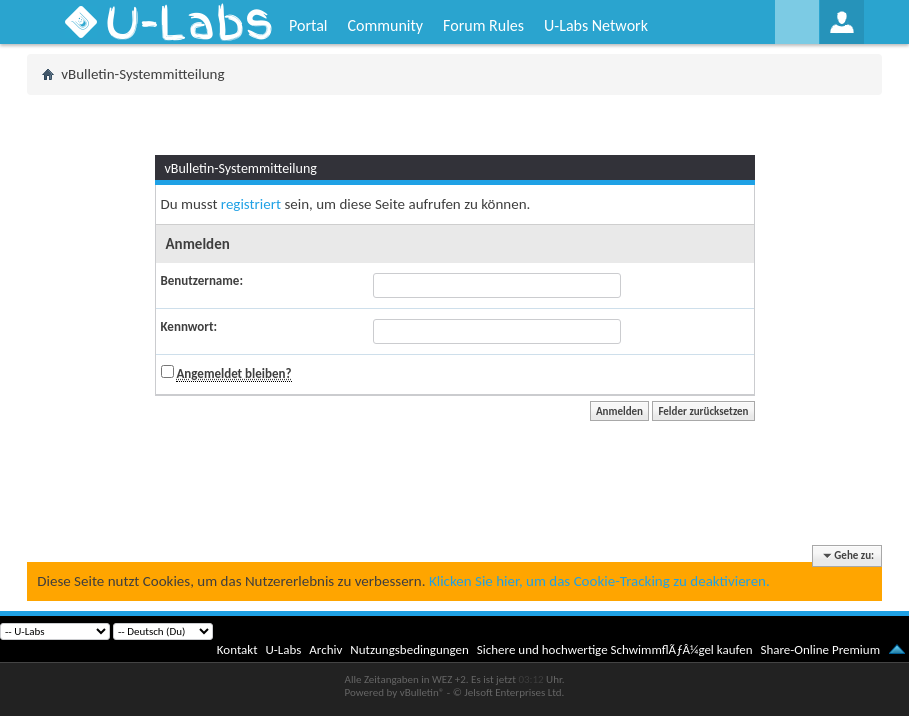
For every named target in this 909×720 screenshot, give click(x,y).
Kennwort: (189, 326)
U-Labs (284, 649)
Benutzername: (202, 280)
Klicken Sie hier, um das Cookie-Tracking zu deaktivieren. (599, 581)
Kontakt (237, 649)
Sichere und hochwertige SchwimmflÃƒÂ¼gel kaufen (615, 649)
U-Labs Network (596, 25)
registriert (251, 204)
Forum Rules (483, 25)
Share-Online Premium (820, 649)
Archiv (325, 649)
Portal (308, 25)
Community (385, 25)
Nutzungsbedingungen (409, 649)
